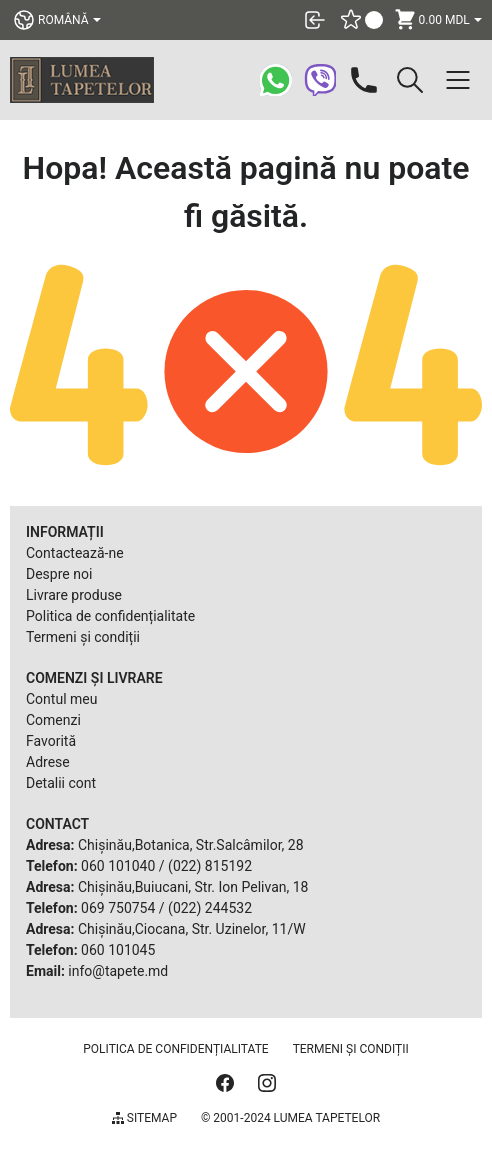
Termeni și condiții (83, 637)
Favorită (51, 741)
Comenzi (53, 720)
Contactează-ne (75, 553)
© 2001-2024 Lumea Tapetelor (290, 1118)
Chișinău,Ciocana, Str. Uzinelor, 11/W (192, 929)
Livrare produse (74, 595)
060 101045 (118, 950)
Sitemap (144, 1118)
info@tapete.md (118, 971)
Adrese (48, 762)
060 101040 (118, 866)
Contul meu (61, 699)
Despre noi (59, 574)
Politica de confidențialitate (110, 616)
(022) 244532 (210, 908)
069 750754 (118, 908)
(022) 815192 (210, 866)
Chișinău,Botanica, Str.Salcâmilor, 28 (191, 845)
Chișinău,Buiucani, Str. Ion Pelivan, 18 (193, 887)
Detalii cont (61, 783)
